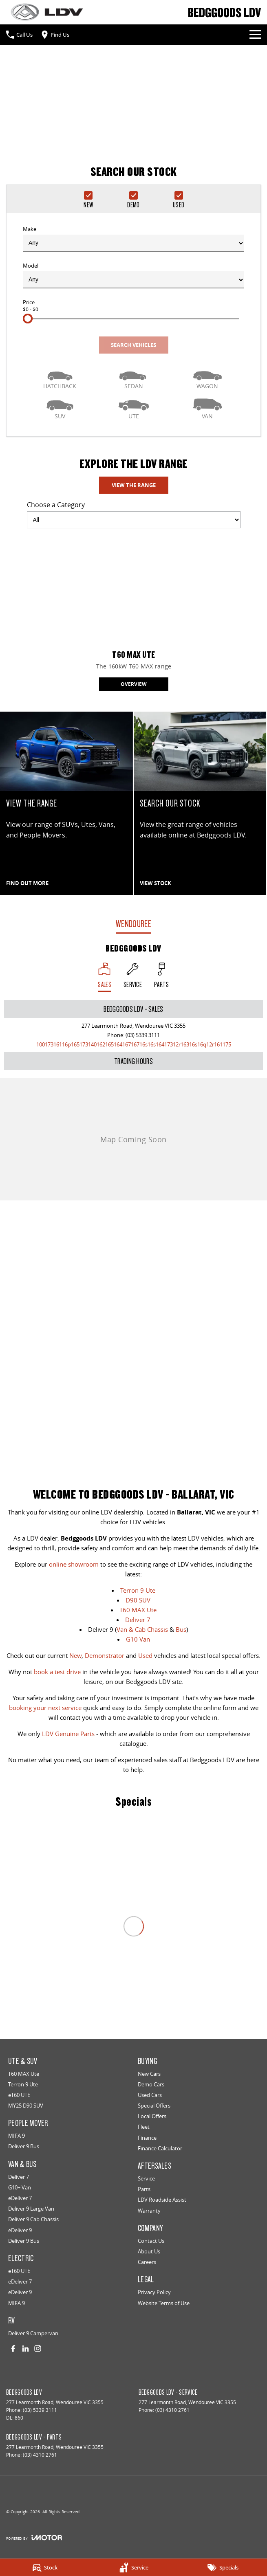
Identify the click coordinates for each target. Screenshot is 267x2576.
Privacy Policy (154, 2292)
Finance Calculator (160, 2148)
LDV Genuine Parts (68, 1734)
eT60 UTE (19, 2095)
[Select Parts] (161, 977)
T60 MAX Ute (138, 1610)
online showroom (74, 1564)
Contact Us (151, 2240)
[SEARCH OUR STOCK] (200, 803)
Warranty (149, 2210)
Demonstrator (104, 1655)
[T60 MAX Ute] (134, 613)
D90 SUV (138, 1600)
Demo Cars (151, 2084)
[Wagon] (207, 378)
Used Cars (150, 2095)
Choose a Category (134, 514)
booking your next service (45, 1707)
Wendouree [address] (133, 924)
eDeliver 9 (20, 2230)
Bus (181, 1629)
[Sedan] (133, 378)
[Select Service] (133, 977)
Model (133, 275)
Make (133, 238)
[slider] (28, 318)
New (75, 1655)
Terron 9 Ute (137, 1590)
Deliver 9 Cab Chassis (33, 2219)
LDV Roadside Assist (162, 2199)
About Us (149, 2251)
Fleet (144, 2126)
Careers (147, 2262)
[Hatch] (60, 378)
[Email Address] (133, 1044)
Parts (144, 2189)
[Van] (207, 408)
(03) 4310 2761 (172, 2410)
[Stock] (44, 2567)
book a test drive (57, 1672)
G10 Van (138, 1639)
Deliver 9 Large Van (31, 2208)
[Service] (133, 2567)
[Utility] (133, 408)
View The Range (134, 485)
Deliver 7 (137, 1619)
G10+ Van (19, 2187)
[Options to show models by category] (134, 519)
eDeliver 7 (20, 2198)
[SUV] (60, 408)
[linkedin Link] (25, 2348)
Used (145, 1655)
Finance (147, 2137)
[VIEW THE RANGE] (66, 803)
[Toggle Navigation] (255, 34)
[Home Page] (47, 12)
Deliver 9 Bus (23, 2146)
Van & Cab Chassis (142, 1629)
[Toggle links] (34, 2537)
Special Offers (154, 2105)
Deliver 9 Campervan (33, 2333)
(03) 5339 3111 (143, 1035)
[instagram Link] (38, 2348)
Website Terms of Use (164, 2303)
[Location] (104, 977)
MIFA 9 (16, 2135)
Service (146, 2178)
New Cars (149, 2073)
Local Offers (152, 2116)
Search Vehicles (133, 345)
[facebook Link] (13, 2348)
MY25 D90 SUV (25, 2105)
